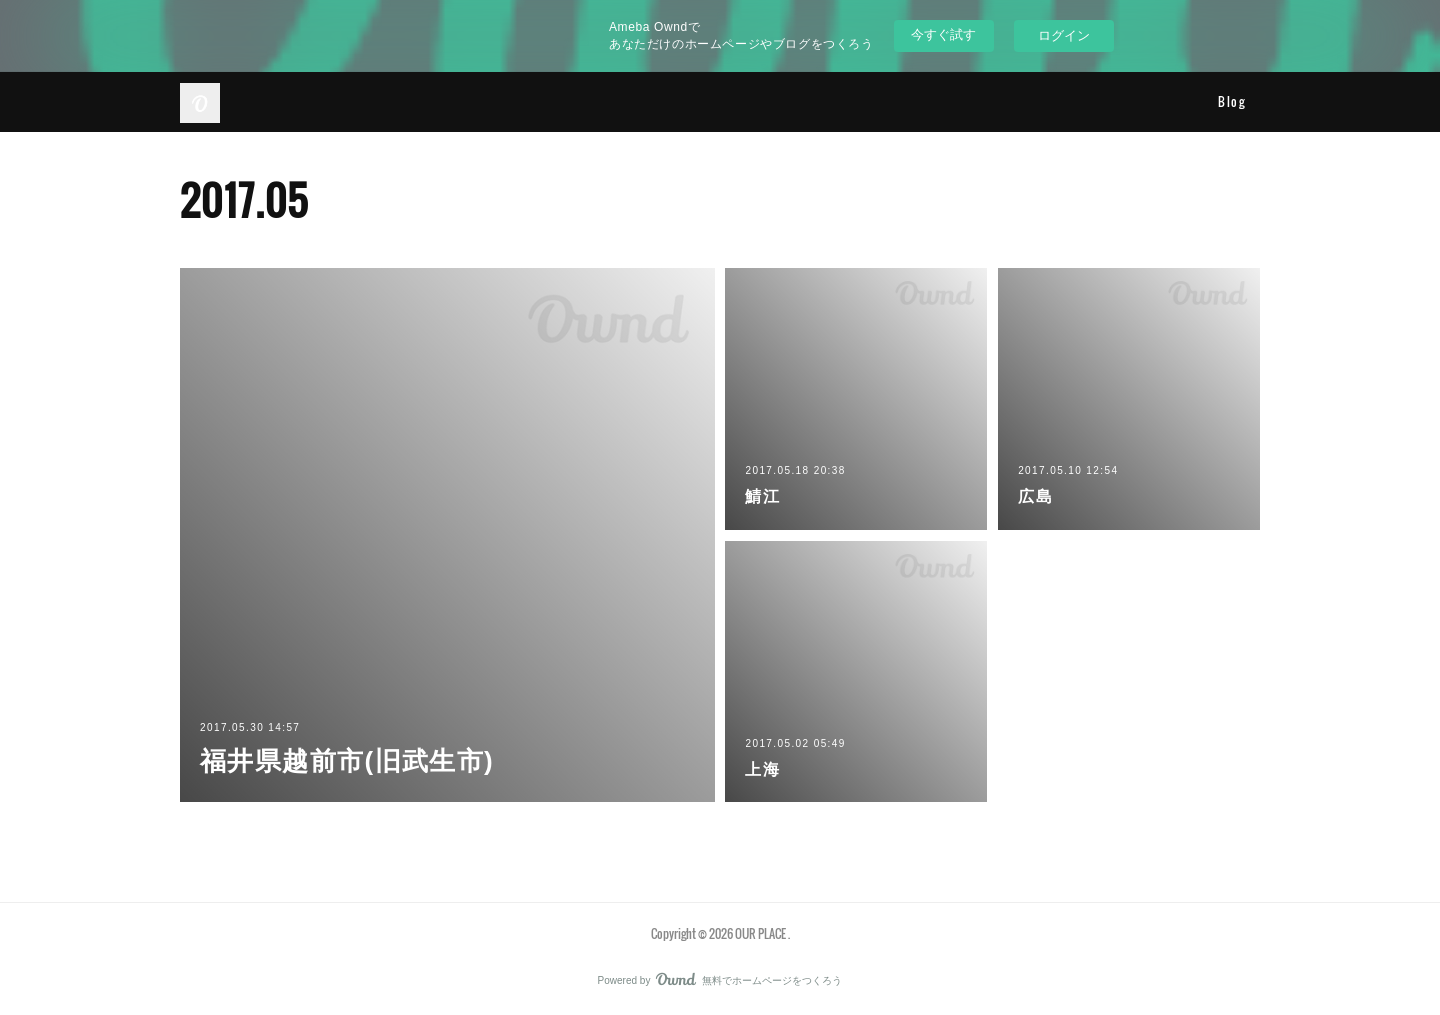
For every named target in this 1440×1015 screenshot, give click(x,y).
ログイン (1064, 35)
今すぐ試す (943, 34)
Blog (1231, 101)
